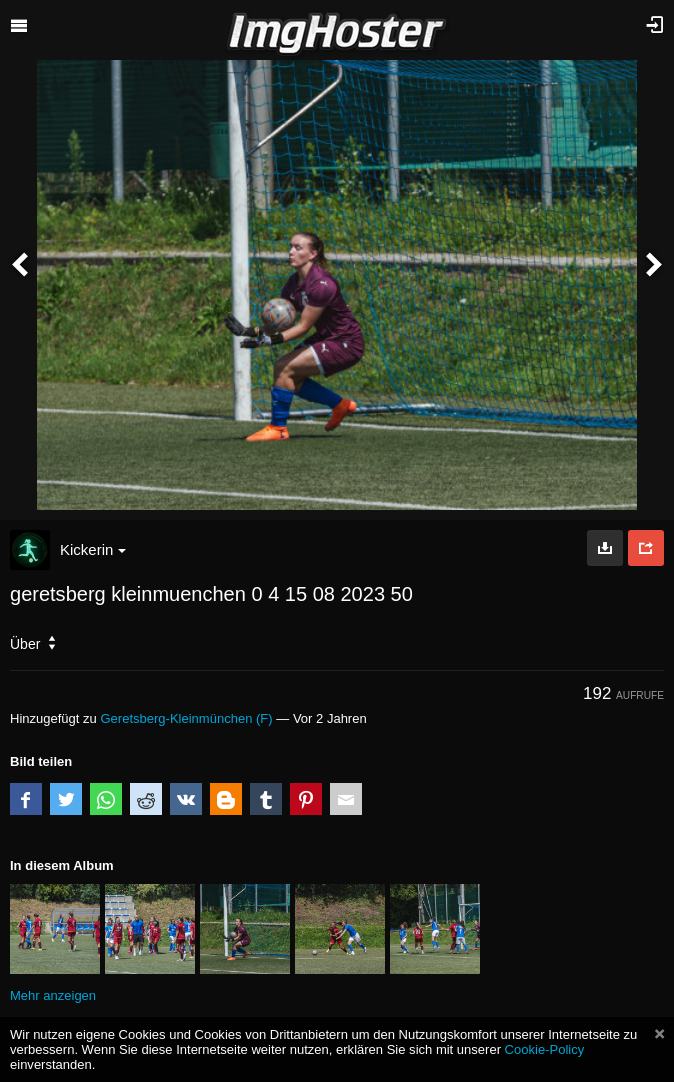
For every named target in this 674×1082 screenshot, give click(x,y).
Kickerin (93, 549)
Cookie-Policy (545, 1049)
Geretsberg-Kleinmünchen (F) (186, 718)
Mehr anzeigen (53, 995)
